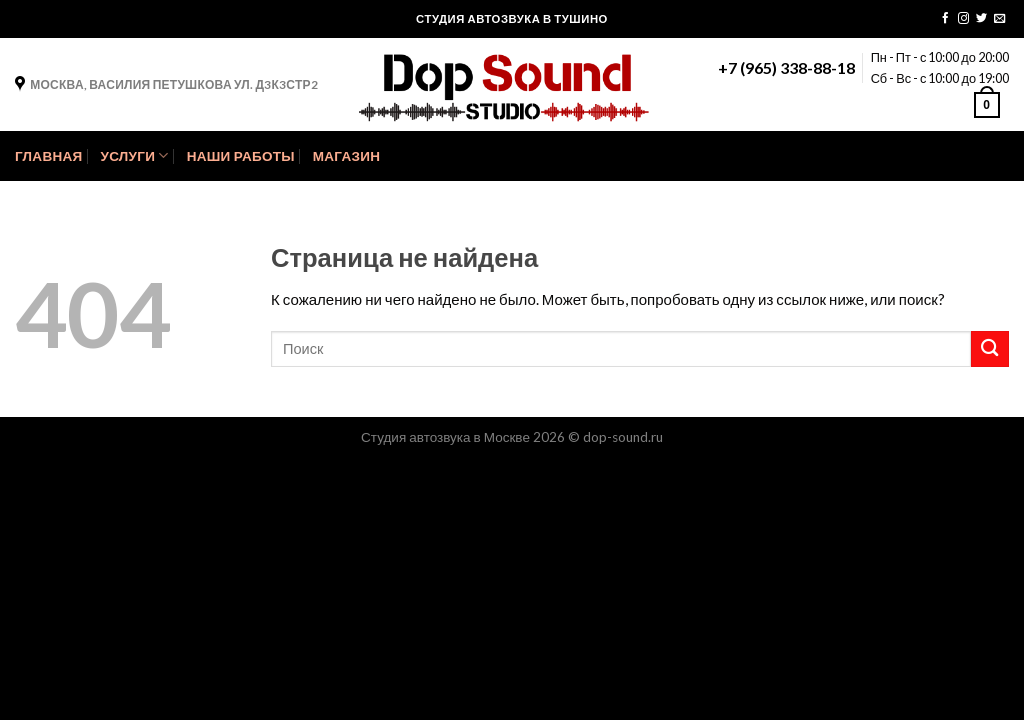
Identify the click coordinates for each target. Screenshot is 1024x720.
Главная (48, 156)
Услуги (134, 155)
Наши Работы (241, 156)
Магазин (346, 156)
